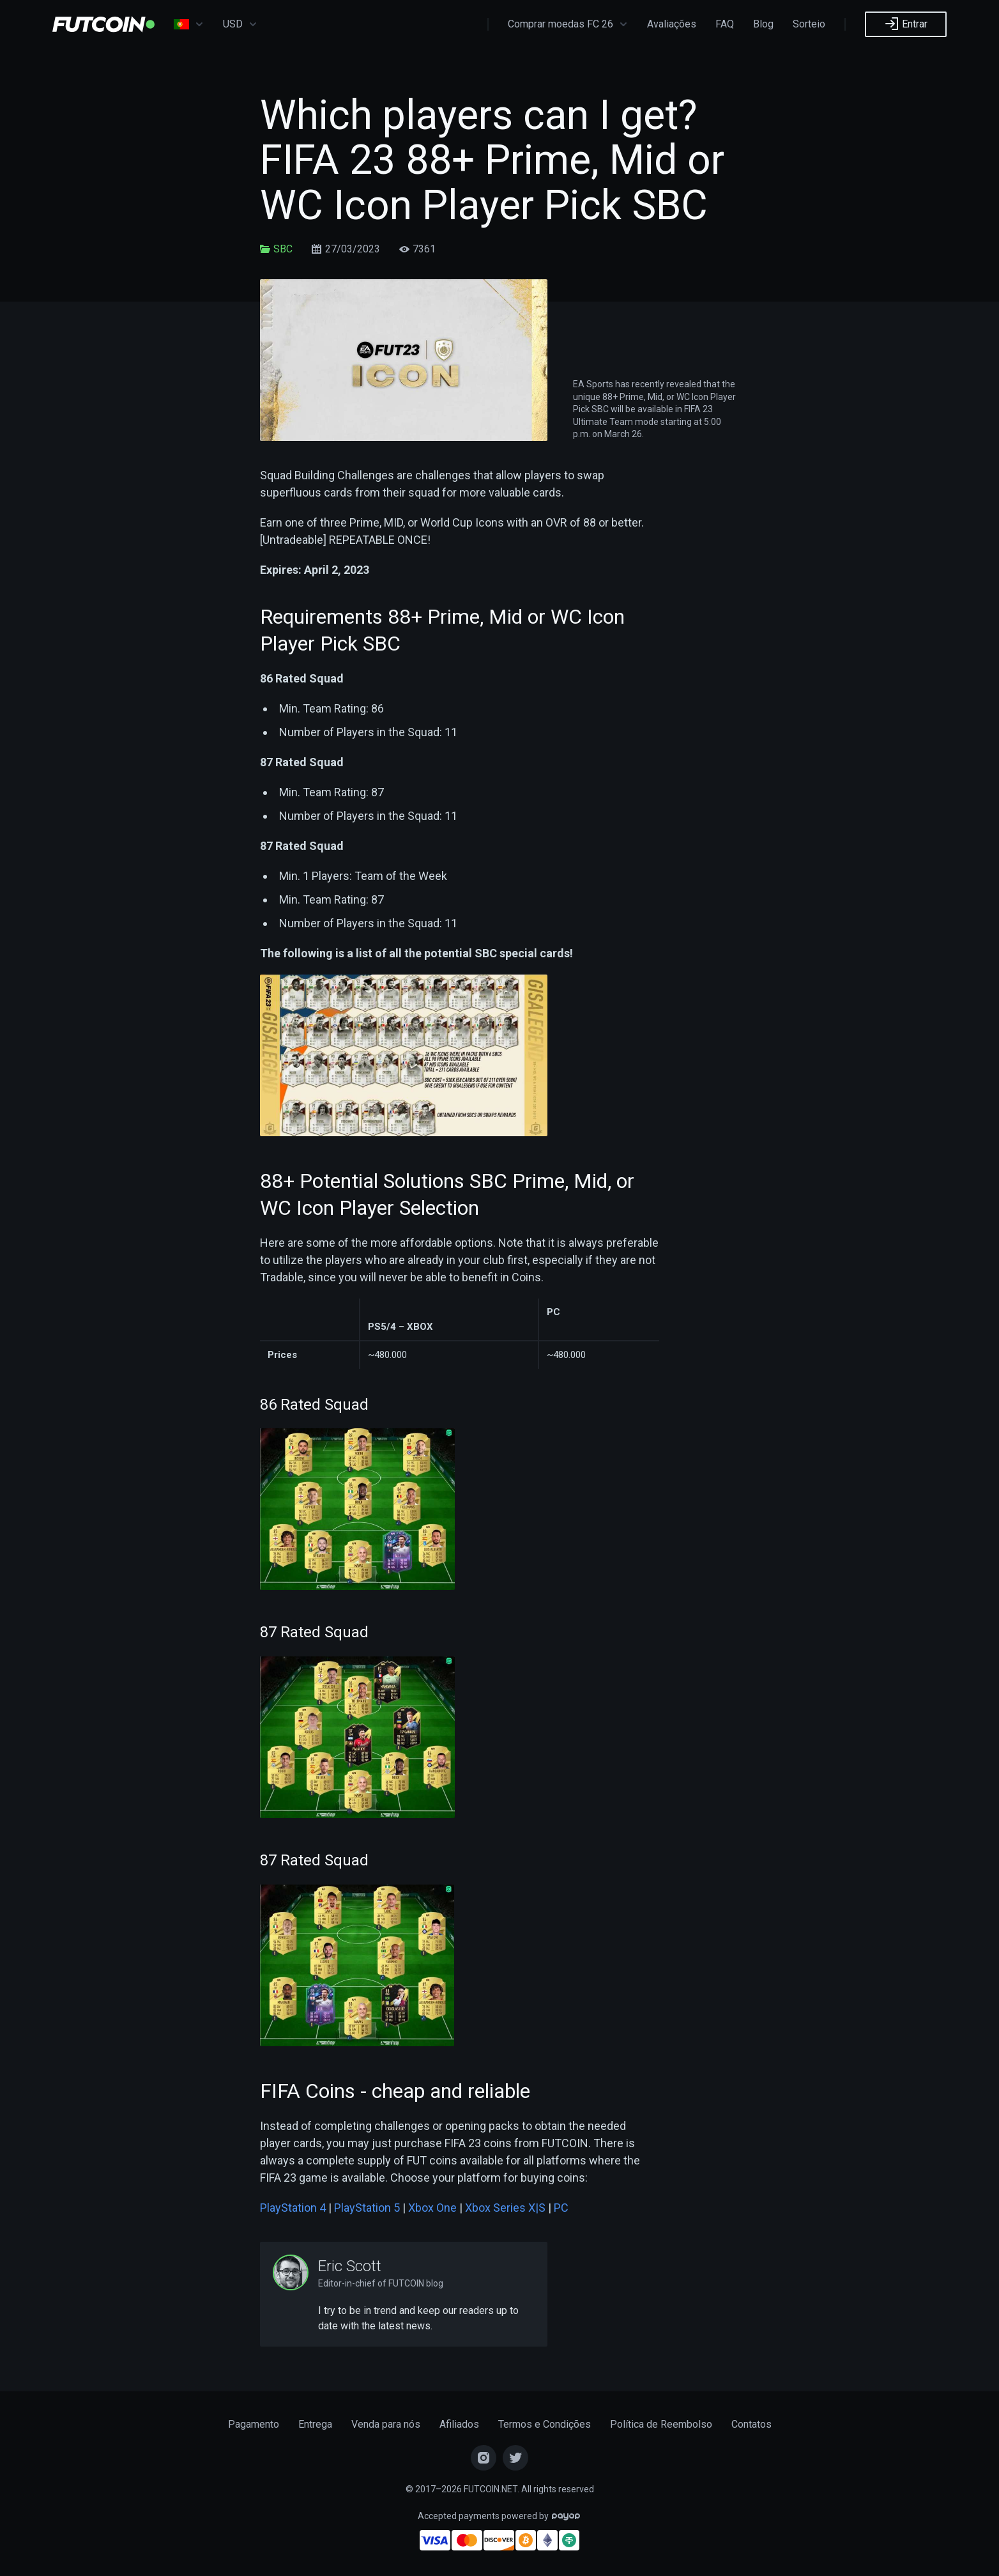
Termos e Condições (544, 2424)
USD (240, 24)
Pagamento (253, 2424)
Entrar (905, 23)
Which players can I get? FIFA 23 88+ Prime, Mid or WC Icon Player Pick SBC (492, 160)
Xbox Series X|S (505, 2207)
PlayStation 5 (367, 2207)
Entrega (315, 2424)
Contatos (751, 2424)
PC (561, 2207)
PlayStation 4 (293, 2207)
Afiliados (459, 2424)
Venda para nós (385, 2424)
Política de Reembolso (661, 2424)
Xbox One (432, 2207)
